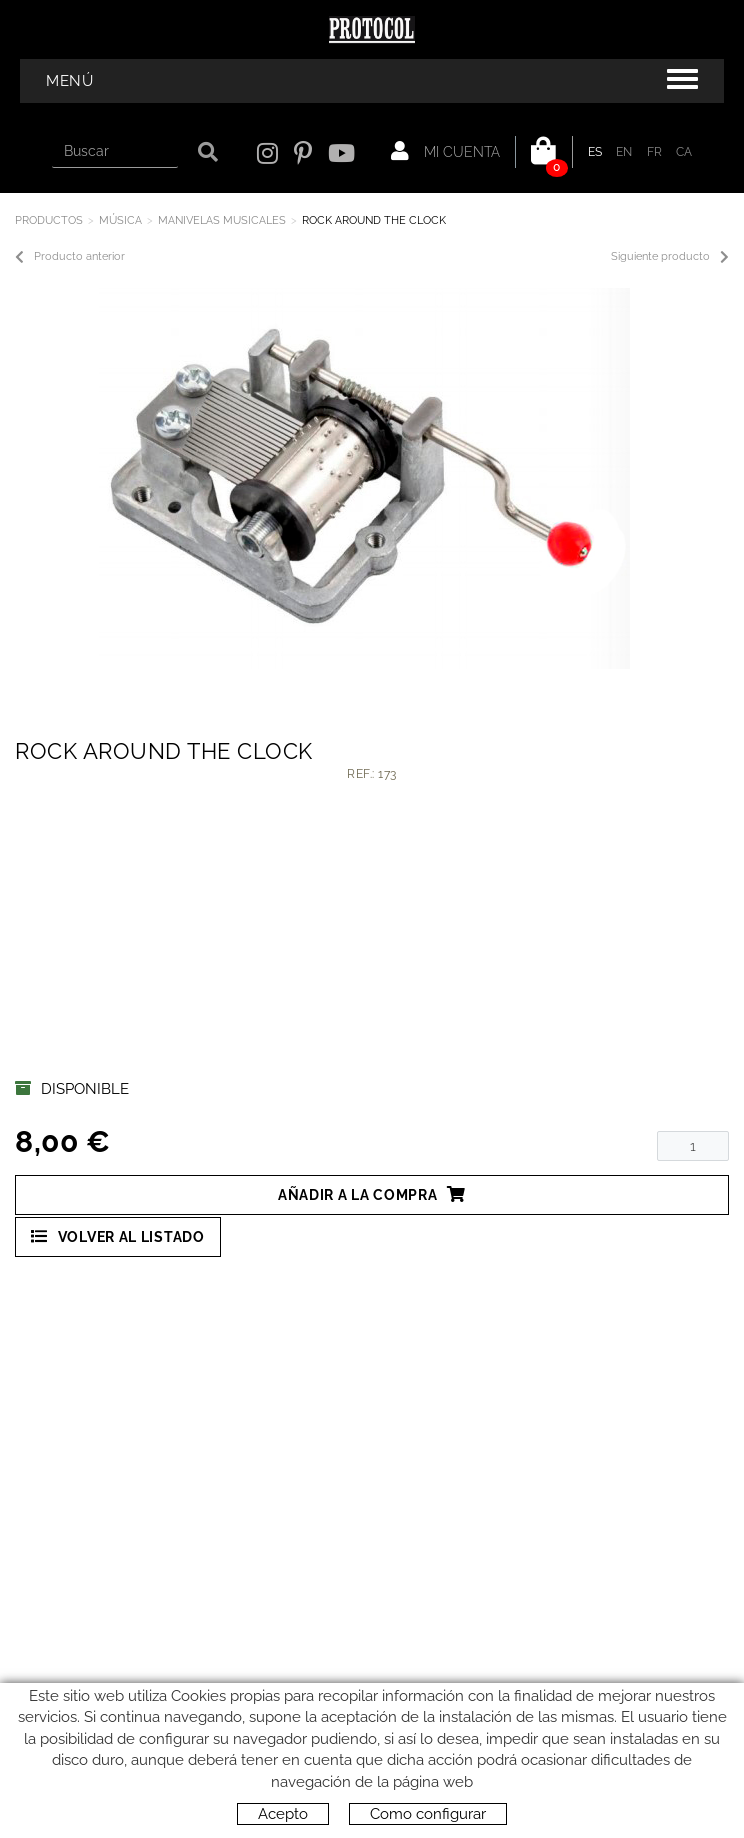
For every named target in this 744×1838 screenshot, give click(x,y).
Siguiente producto (670, 257)
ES (595, 152)
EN (624, 152)
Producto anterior (70, 257)
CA (684, 152)
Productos (49, 220)
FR (655, 152)
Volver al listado (118, 1236)
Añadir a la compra (372, 1194)
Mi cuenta (445, 151)
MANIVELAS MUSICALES (222, 220)
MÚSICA (120, 220)
